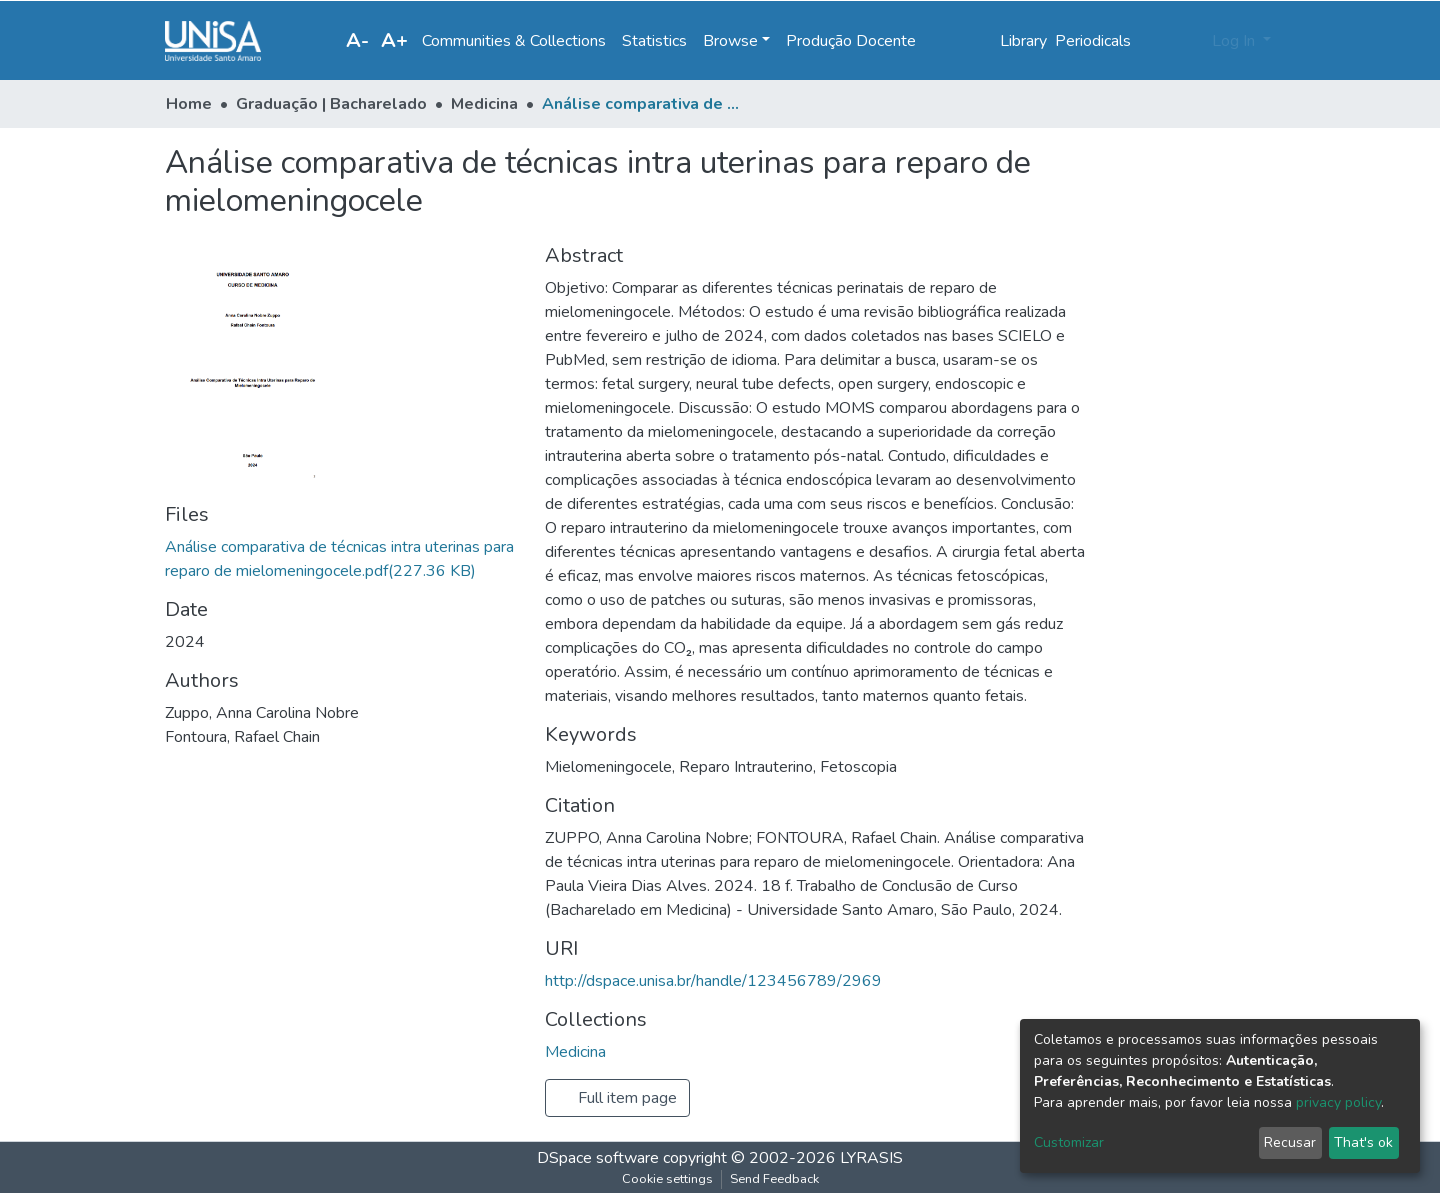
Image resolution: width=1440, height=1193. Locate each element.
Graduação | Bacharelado (331, 104)
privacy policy (1338, 1102)
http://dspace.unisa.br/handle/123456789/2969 (713, 981)
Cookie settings (667, 1179)
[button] (1190, 41)
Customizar (1069, 1142)
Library (1023, 41)
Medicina (484, 104)
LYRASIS (871, 1158)
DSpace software (598, 1158)
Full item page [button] (617, 1098)
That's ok (1363, 1142)
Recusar (1290, 1142)
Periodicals (1093, 41)
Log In (1235, 41)
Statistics (654, 41)
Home (189, 104)
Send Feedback (774, 1179)
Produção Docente (851, 41)
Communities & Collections (514, 41)
